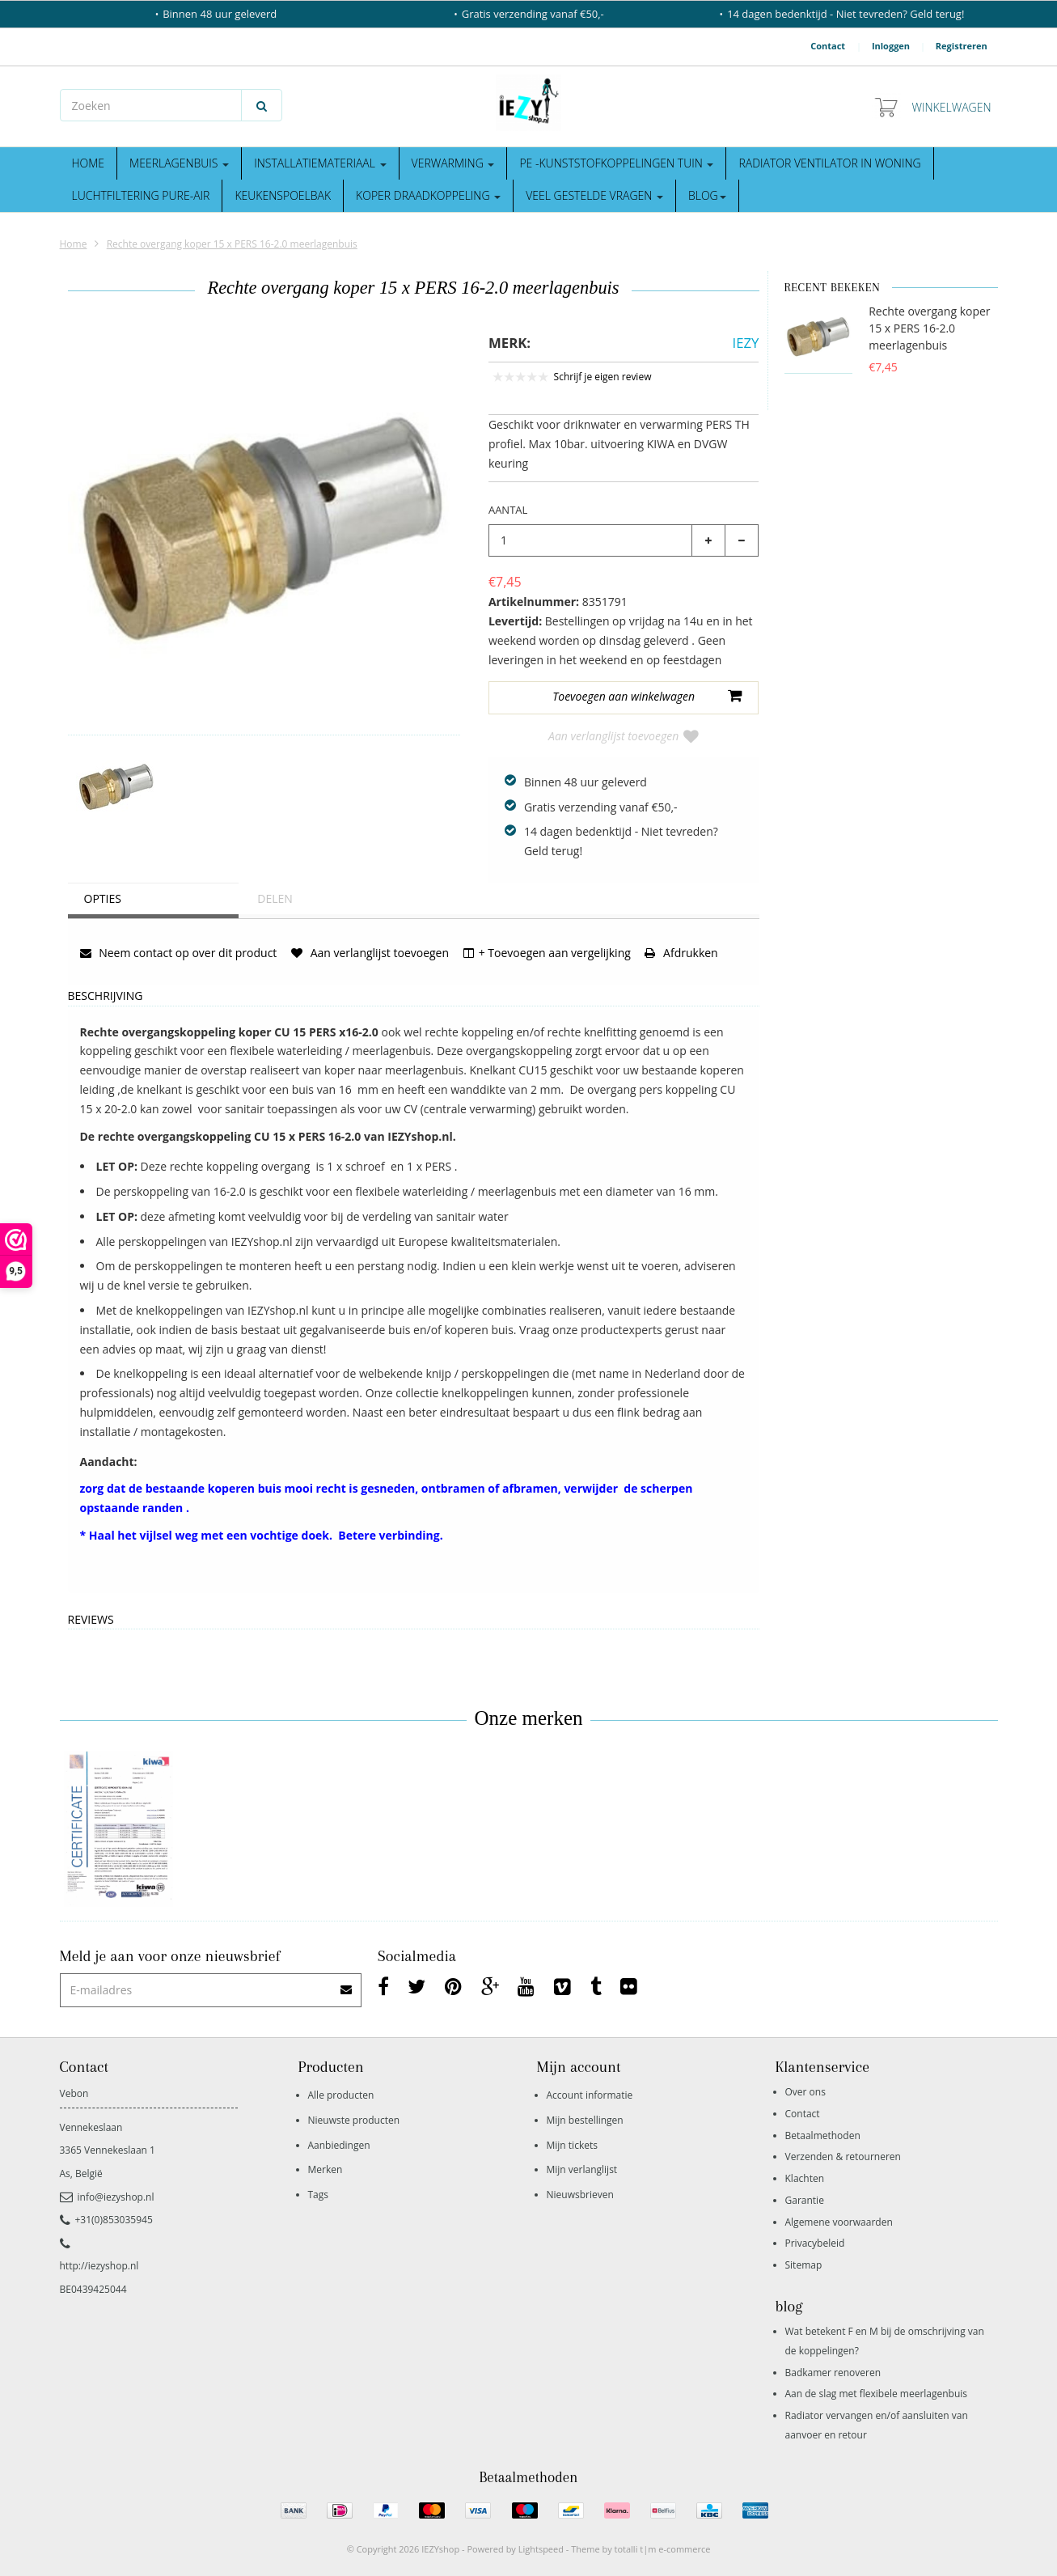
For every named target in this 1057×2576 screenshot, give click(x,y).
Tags (318, 2194)
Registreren (961, 46)
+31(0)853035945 (106, 2219)
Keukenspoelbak (283, 195)
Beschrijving (105, 996)
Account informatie (590, 2095)
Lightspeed (541, 2549)
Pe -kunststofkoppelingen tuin (616, 163)
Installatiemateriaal (320, 163)
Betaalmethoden (822, 2135)
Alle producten (341, 2095)
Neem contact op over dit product (178, 952)
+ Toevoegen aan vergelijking (547, 952)
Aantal (507, 509)
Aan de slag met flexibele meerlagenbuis (876, 2393)
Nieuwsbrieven (580, 2194)
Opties (102, 898)
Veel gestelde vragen (594, 195)
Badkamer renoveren (833, 2372)
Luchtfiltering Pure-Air (141, 195)
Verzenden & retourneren (843, 2156)
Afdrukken (681, 952)
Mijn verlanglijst (582, 2169)
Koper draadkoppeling (428, 195)
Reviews (91, 1620)
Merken (325, 2169)
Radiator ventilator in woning (829, 163)
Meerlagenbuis (179, 163)
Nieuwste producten (354, 2120)
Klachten (805, 2178)
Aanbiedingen (339, 2145)
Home (88, 163)
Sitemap (803, 2265)
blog (707, 195)
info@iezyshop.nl (107, 2197)
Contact (827, 46)
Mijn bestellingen (585, 2120)
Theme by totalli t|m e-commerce (640, 2549)
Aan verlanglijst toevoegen (623, 736)
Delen (275, 898)
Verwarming (453, 163)
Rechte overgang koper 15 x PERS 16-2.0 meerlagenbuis (232, 244)
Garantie (804, 2200)
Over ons (805, 2092)
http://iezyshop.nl (99, 2266)
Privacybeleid (815, 2243)
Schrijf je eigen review (603, 376)
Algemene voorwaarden (839, 2222)
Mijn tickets (572, 2145)
